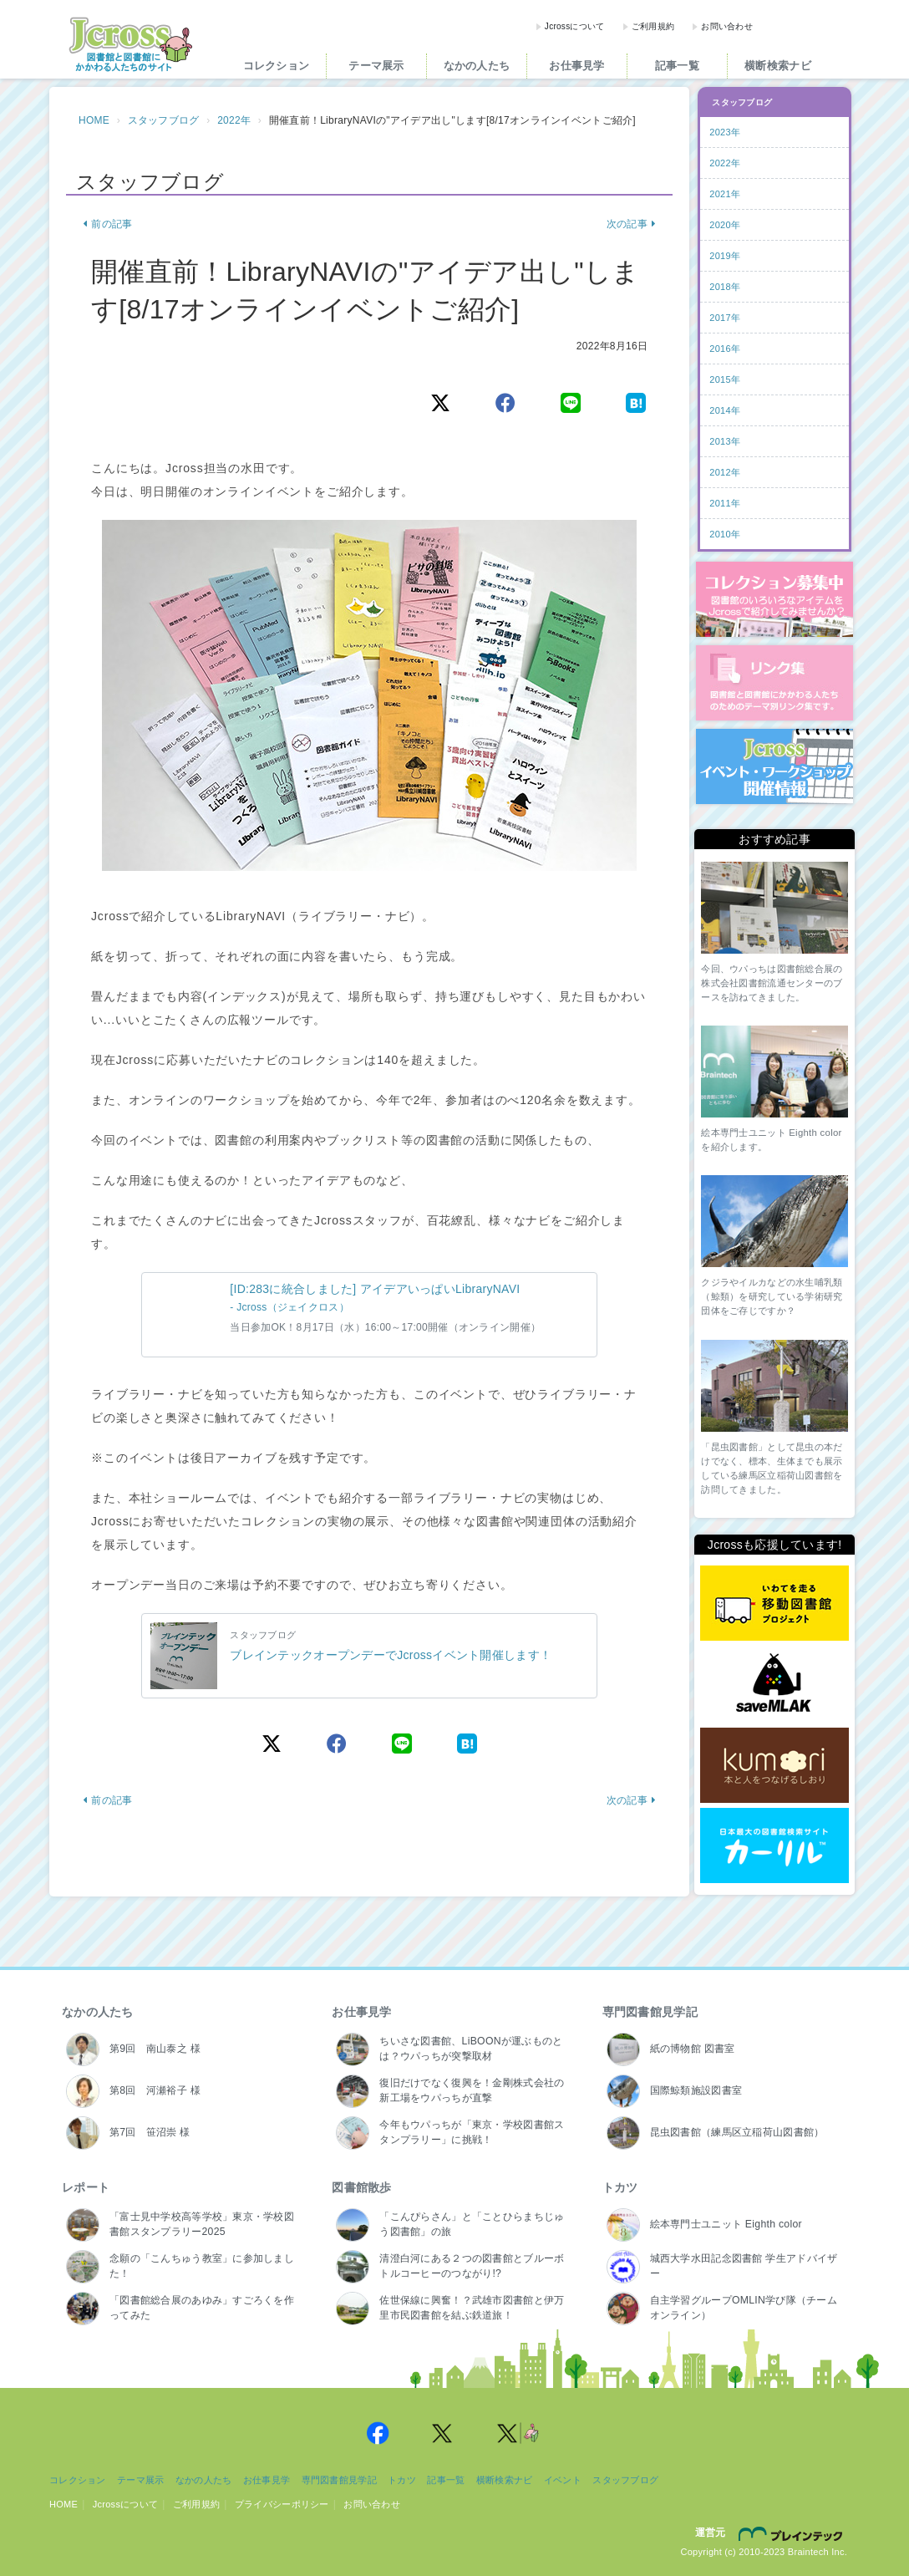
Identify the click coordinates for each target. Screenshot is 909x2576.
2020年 (724, 225)
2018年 (724, 287)
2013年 (724, 441)
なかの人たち (477, 65)
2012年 (724, 472)
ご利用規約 (653, 26)
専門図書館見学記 (650, 2012)
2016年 (724, 349)
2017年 (724, 318)
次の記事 (631, 224)
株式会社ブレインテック (793, 2533)
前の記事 (107, 224)
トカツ (620, 2187)
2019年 (724, 256)
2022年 (234, 120)
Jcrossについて (575, 26)
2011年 (724, 503)
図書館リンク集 (774, 682)
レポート (85, 2187)
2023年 (724, 132)
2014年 (724, 410)
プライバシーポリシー (282, 2504)
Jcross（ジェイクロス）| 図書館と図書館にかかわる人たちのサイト (130, 44)
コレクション (276, 65)
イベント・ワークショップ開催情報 (774, 766)
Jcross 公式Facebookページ (377, 2433)
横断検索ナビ (777, 65)
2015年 (724, 379)
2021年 (724, 194)
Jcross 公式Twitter (442, 2433)
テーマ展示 (376, 65)
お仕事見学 (576, 65)
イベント (562, 2480)
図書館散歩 (361, 2187)
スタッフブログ (164, 120)
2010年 (724, 534)
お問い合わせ (727, 26)
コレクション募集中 (774, 599)
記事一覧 (677, 65)
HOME (94, 120)
